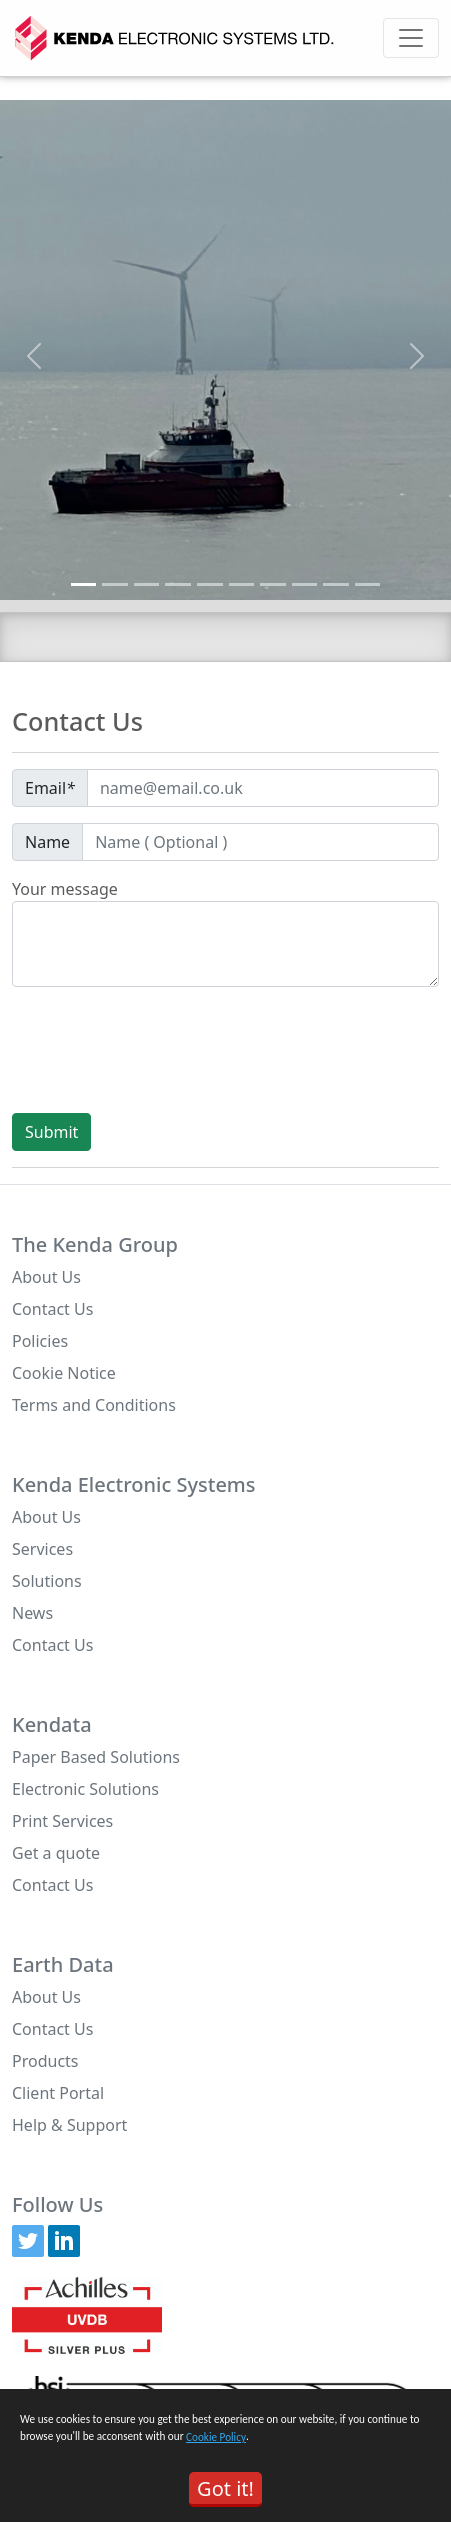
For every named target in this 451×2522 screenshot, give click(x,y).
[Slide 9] (336, 584)
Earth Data (63, 1965)
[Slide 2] (115, 584)
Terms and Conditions (94, 1405)
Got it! (225, 2488)
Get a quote (56, 1853)
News (32, 1613)
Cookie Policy (216, 2437)
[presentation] (164, 1050)
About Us (46, 1277)
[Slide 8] (305, 584)
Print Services (62, 1821)
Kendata (52, 1725)
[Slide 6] (242, 584)
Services (42, 1549)
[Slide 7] (273, 584)
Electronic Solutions (85, 1789)
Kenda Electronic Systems (134, 1485)
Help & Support (69, 2125)
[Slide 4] (178, 584)
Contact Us (52, 1309)
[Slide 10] (368, 584)
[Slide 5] (210, 584)
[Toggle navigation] (411, 38)
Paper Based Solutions (96, 1757)
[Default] (263, 788)
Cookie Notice (64, 1373)
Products (45, 2061)
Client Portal (58, 2093)
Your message (65, 889)
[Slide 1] (84, 584)
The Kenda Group (95, 1245)
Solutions (47, 1581)
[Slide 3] (147, 584)
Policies (40, 1341)
